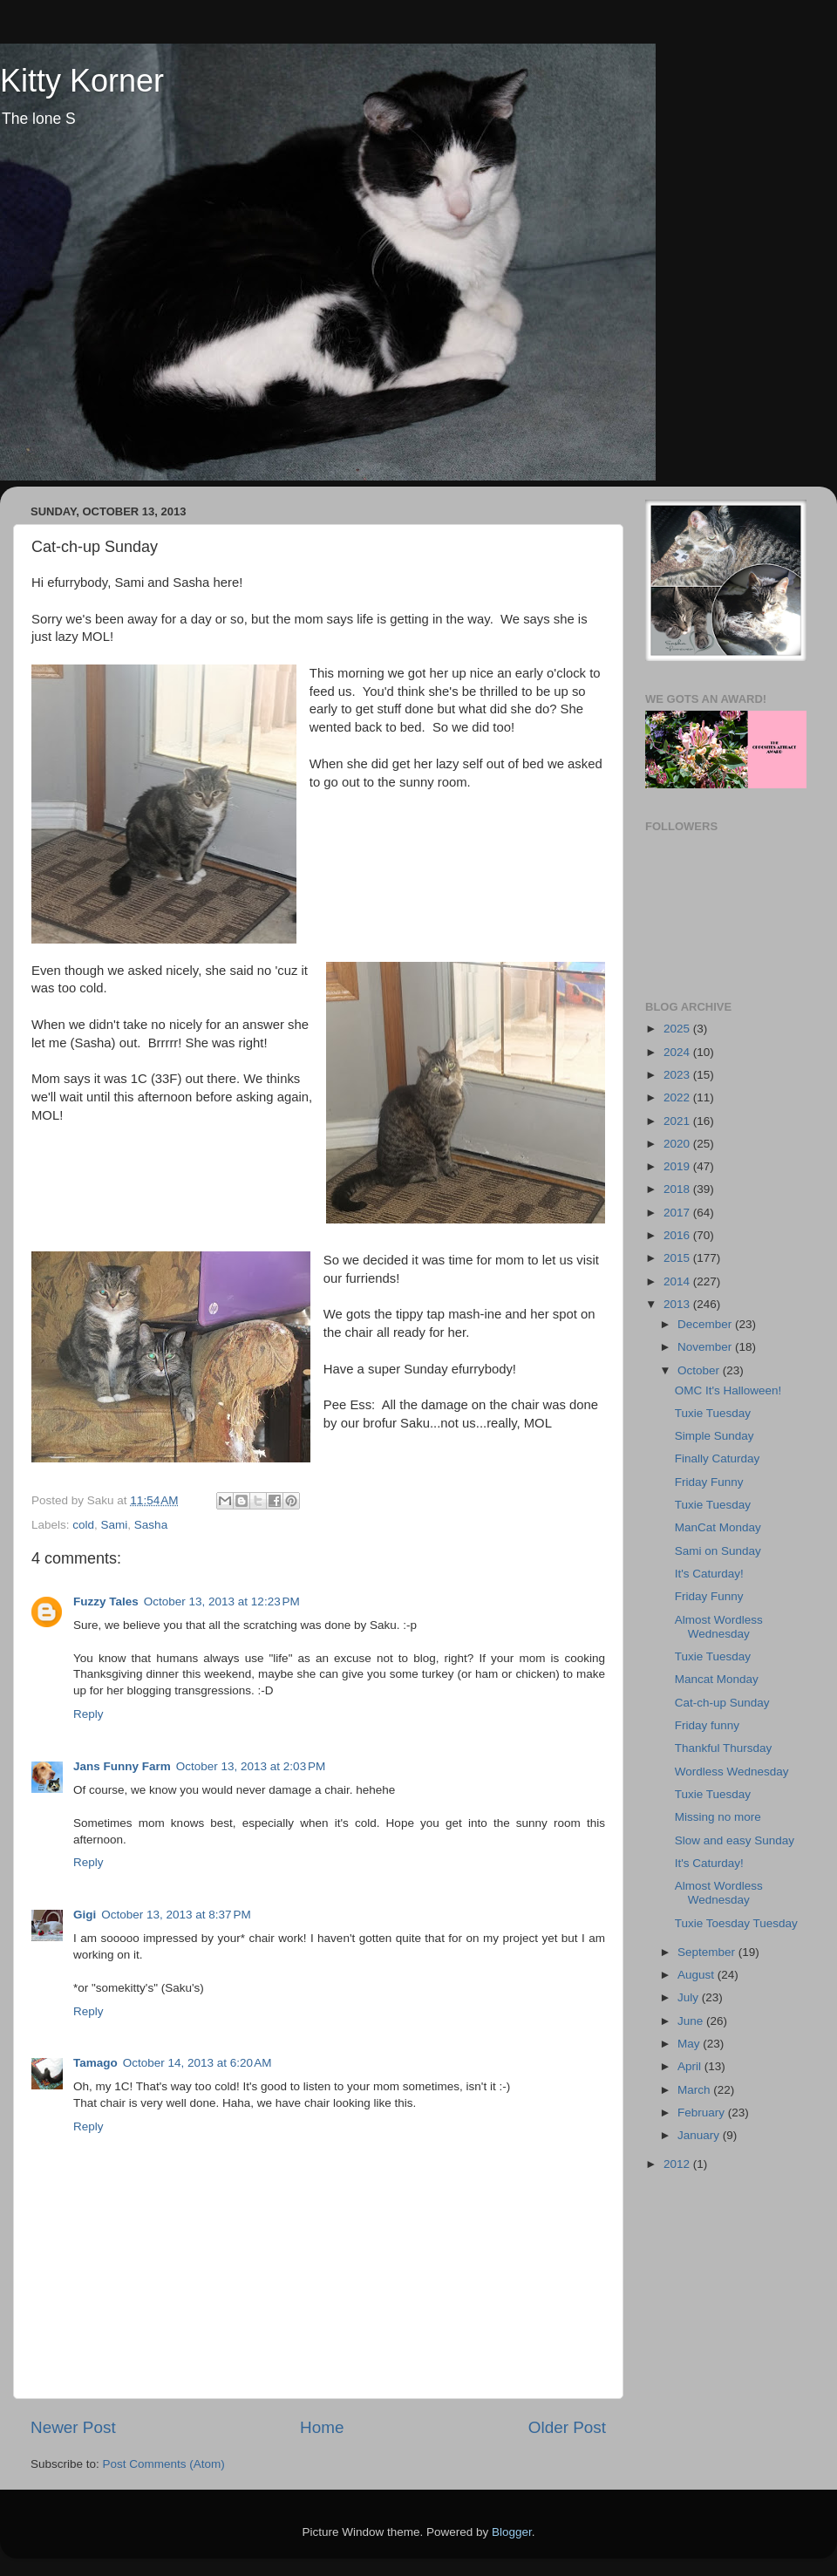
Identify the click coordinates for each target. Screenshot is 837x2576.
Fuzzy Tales (106, 1601)
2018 (678, 1189)
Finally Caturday (717, 1458)
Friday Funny (709, 1482)
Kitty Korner (82, 81)
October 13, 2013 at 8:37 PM (175, 1914)
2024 (678, 1052)
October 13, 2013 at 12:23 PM (222, 1601)
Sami (114, 1524)
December (706, 1324)
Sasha (150, 1524)
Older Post (567, 2427)
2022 (678, 1097)
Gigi (84, 1914)
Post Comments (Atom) (164, 2463)
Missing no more (718, 1816)
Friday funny (707, 1725)
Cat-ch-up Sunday (722, 1702)
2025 (678, 1028)
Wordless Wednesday (732, 1771)
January (700, 2135)
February (702, 2112)
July (689, 1997)
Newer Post (73, 2427)
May (690, 2043)
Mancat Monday (717, 1679)
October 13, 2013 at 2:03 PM (250, 1766)
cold (83, 1524)
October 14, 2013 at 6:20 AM (197, 2062)
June (691, 2020)
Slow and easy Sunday (734, 1840)
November (706, 1346)
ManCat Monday (718, 1527)
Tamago (95, 2062)
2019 (678, 1166)
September (707, 1952)
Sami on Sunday (718, 1550)
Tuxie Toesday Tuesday (736, 1923)
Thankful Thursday (723, 1748)
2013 (678, 1304)
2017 (678, 1212)
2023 (678, 1074)
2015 (678, 1257)
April (690, 2066)
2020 (678, 1143)
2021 (678, 1121)
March (695, 2089)
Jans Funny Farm (122, 1766)
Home (322, 2427)
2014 (678, 1281)
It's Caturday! (709, 1573)
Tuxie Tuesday (713, 1413)
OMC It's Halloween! (728, 1390)
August (697, 1974)
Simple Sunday (714, 1435)
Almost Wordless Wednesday (719, 1626)
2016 (678, 1235)
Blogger (512, 2532)
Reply (88, 1714)
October (700, 1370)
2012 (678, 2164)
